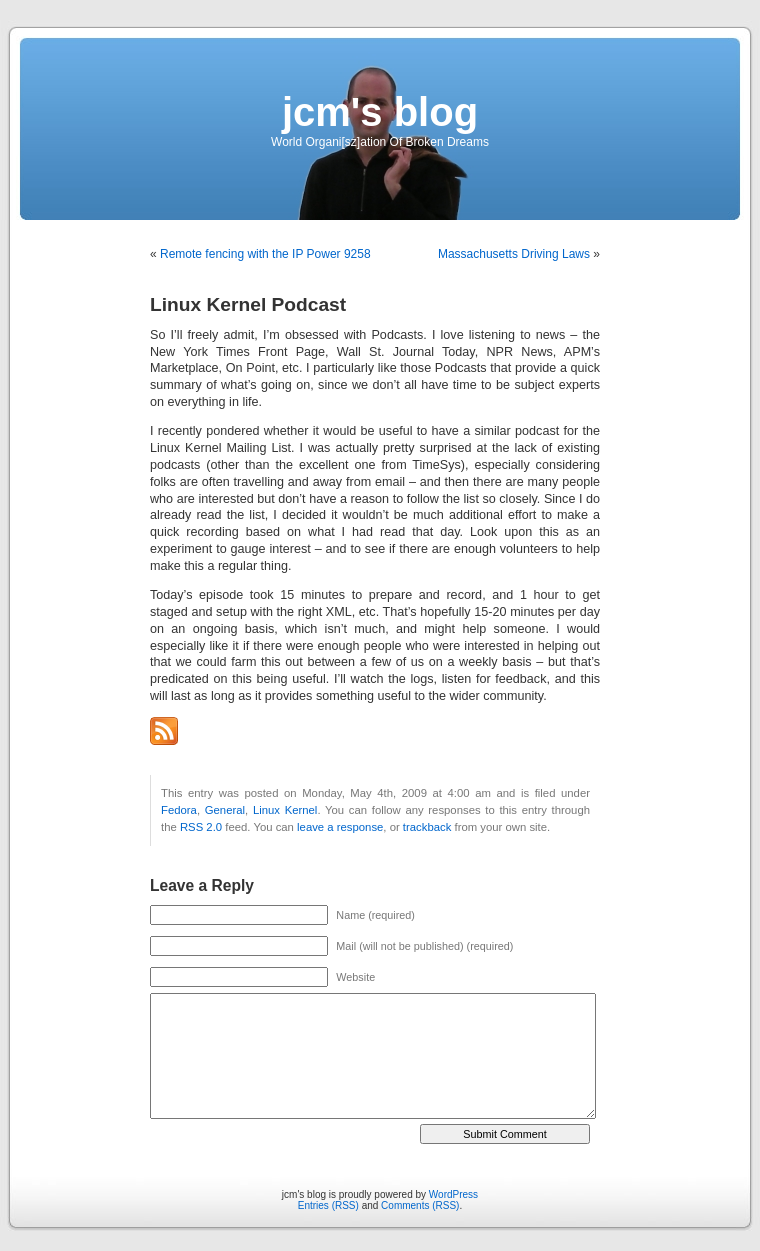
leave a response (340, 827)
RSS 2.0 (201, 827)
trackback (427, 827)
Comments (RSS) (420, 1205)
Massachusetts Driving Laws (514, 254)
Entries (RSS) (328, 1205)
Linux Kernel (285, 810)
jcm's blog (380, 112)
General (225, 810)
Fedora (179, 810)
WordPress (453, 1194)
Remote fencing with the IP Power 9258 (265, 254)
